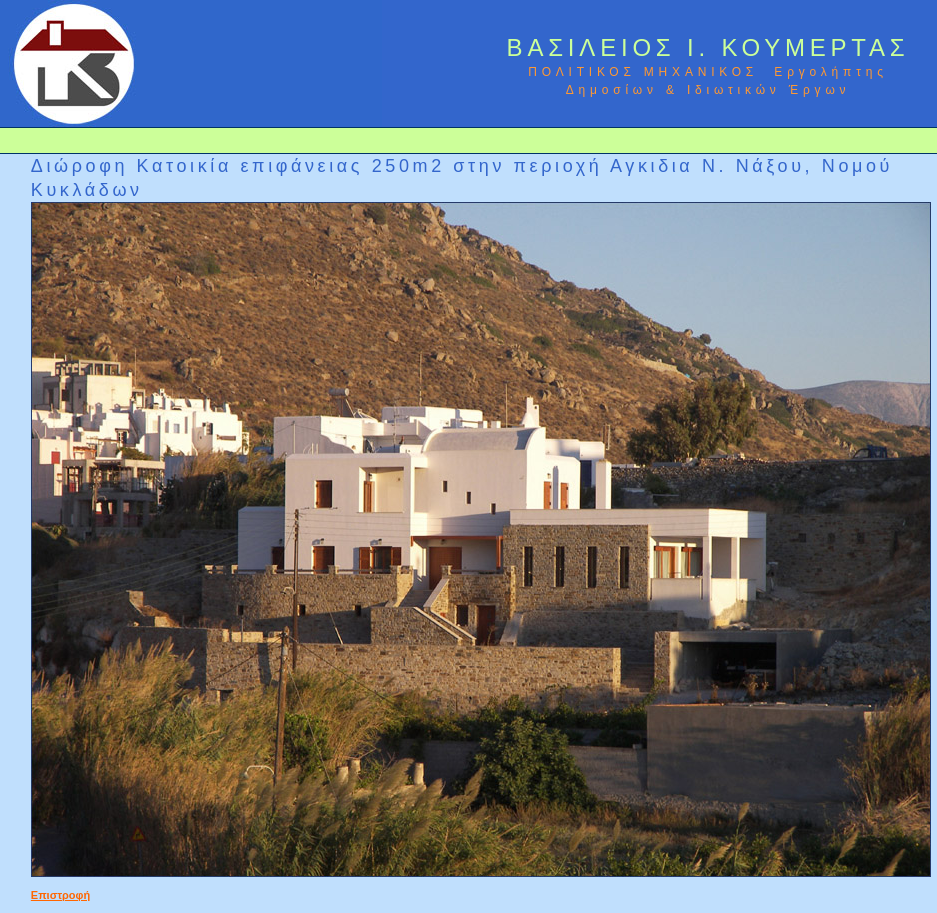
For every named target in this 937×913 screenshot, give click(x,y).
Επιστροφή (60, 895)
